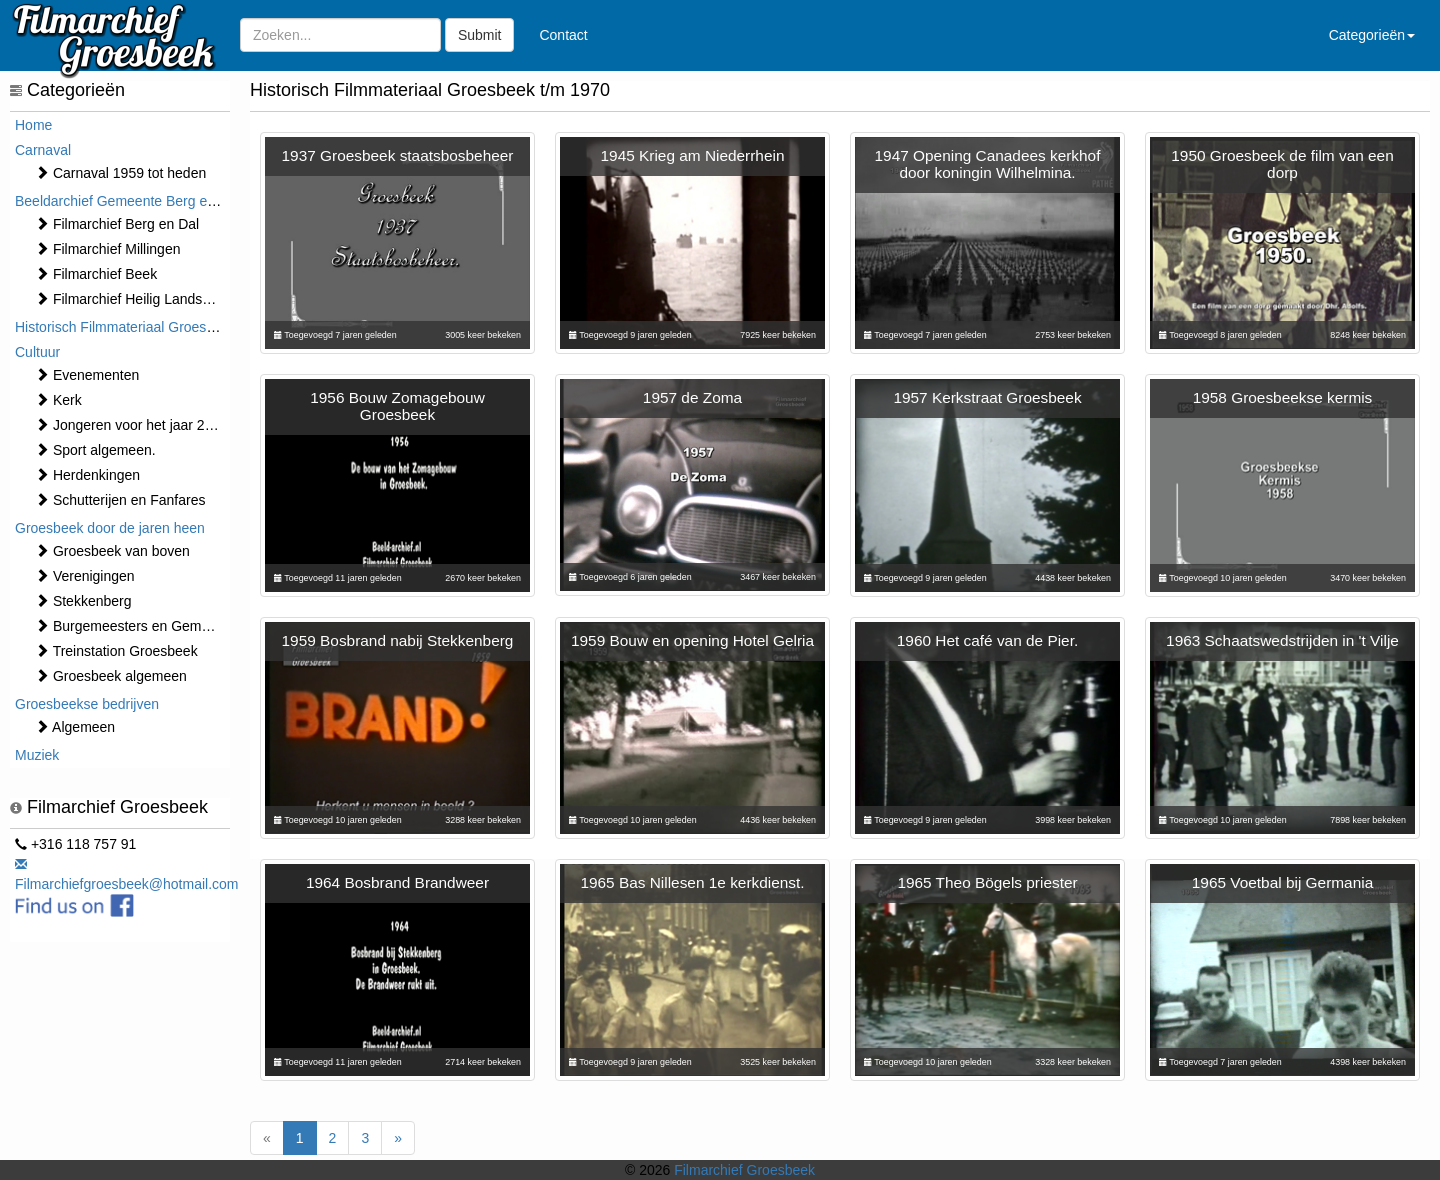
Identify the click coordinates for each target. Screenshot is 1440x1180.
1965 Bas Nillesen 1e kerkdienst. (692, 882)
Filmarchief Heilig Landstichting (141, 299)
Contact (563, 35)
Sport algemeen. (95, 450)
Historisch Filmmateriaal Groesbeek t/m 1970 (155, 327)
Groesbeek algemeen (111, 676)
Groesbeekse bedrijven (87, 704)
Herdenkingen (87, 475)
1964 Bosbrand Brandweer (397, 882)
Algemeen (75, 727)
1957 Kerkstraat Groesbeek (987, 397)
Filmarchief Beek (96, 274)
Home (33, 125)
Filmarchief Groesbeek (744, 1170)
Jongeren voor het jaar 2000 (131, 425)
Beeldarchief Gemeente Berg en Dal (127, 201)
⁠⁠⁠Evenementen (87, 375)
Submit (480, 35)
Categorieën (1372, 35)
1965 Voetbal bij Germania (1282, 882)
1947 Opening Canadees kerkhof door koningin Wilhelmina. (988, 164)
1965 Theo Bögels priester (987, 882)
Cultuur (37, 352)
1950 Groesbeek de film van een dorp (1282, 164)
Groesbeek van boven (112, 551)
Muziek (37, 755)
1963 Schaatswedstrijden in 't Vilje (1282, 640)
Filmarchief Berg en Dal (117, 224)
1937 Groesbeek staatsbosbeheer (398, 155)
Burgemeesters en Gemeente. (137, 626)
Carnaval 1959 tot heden (120, 173)
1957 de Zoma (692, 397)
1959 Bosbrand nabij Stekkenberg (398, 640)
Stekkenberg (83, 601)
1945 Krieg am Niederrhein (693, 155)
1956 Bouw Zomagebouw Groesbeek (397, 406)
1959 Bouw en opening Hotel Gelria (692, 640)
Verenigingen (85, 576)
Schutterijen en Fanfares (120, 500)
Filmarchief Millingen (107, 249)
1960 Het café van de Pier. (987, 640)
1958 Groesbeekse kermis (1283, 397)
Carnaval (43, 150)
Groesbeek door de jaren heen (110, 528)
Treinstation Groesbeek (116, 651)
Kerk (58, 400)
